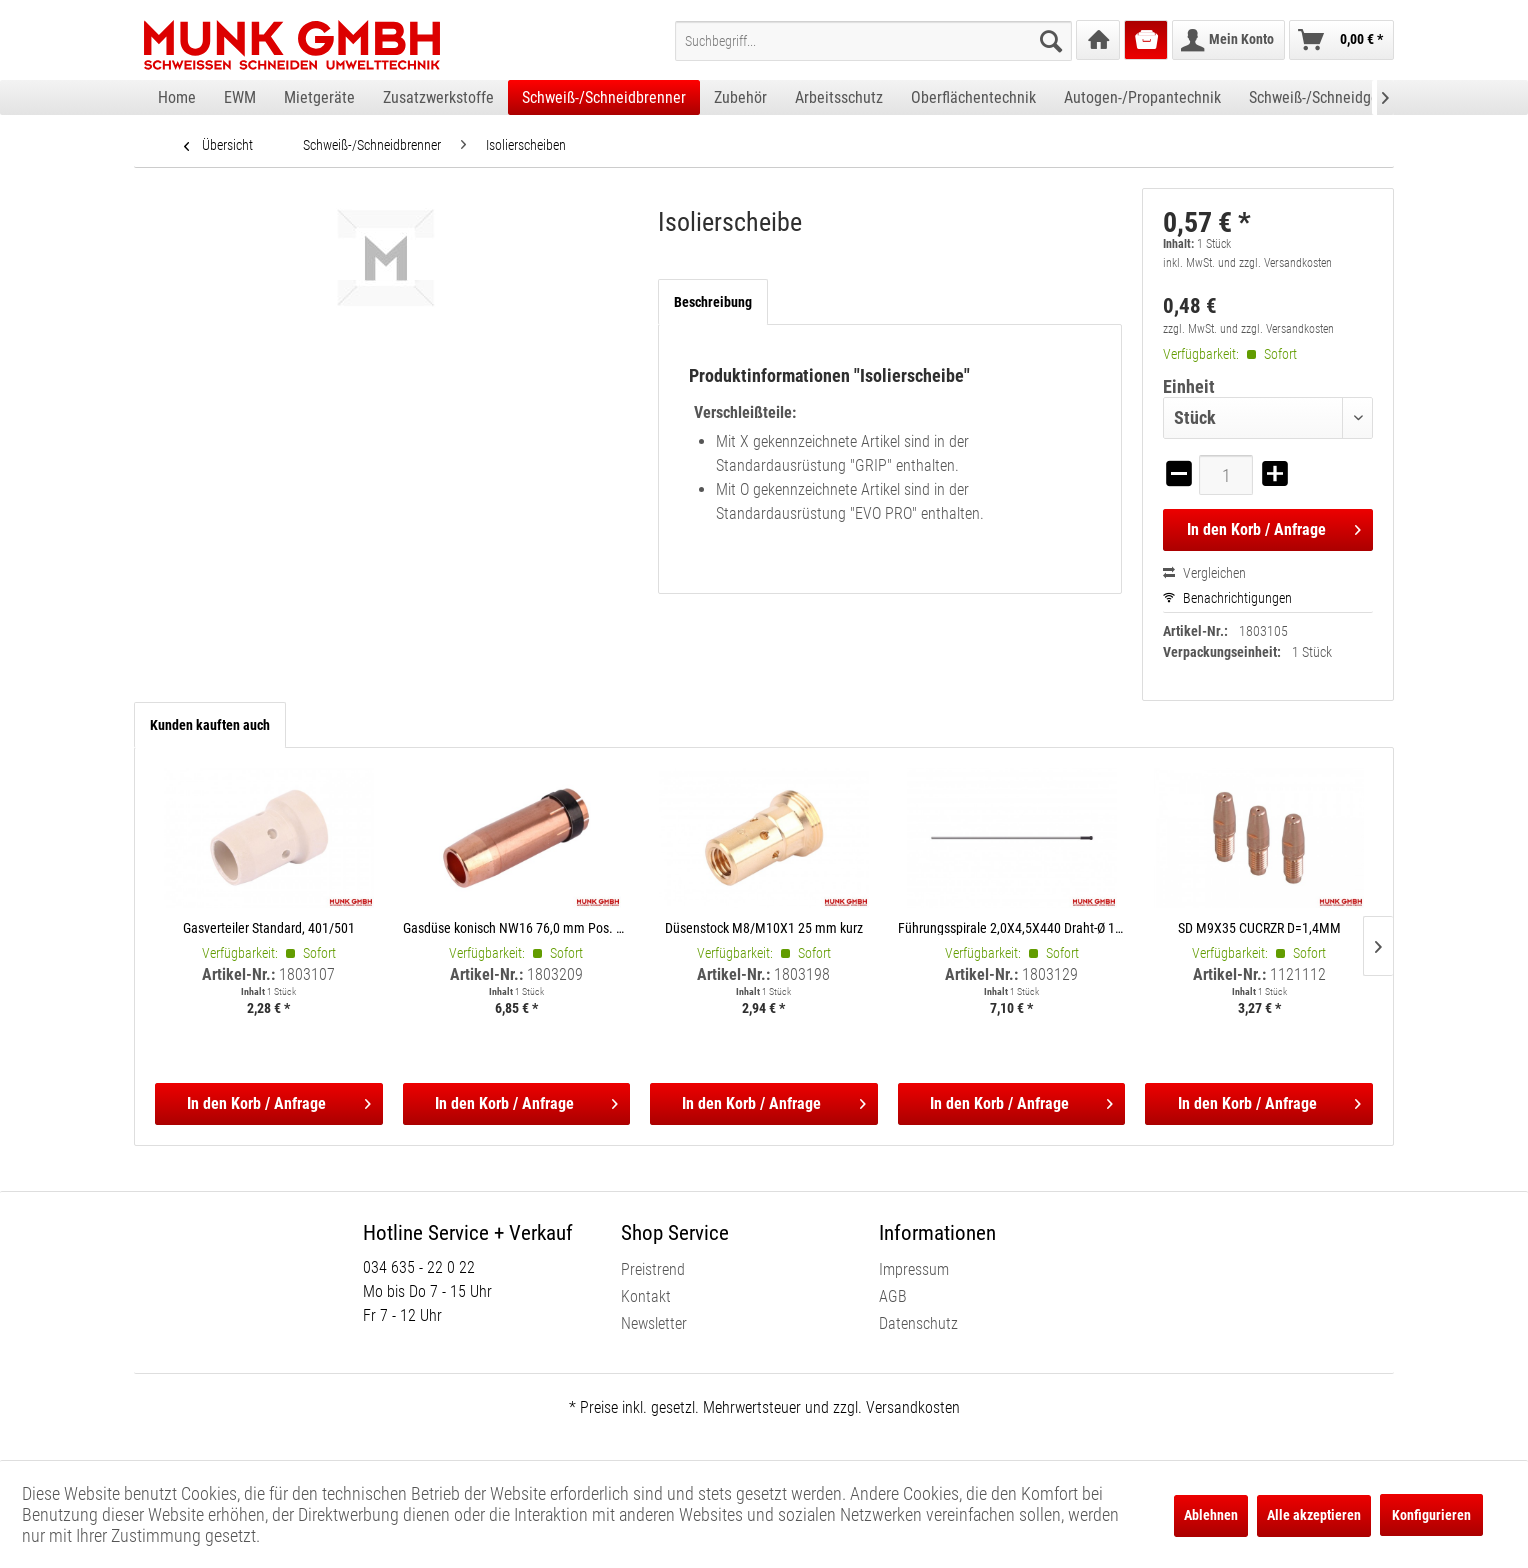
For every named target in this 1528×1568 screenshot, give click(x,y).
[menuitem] (873, 41)
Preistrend (653, 1269)
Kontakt (646, 1296)
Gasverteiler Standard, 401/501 (269, 927)
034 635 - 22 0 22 (419, 1267)
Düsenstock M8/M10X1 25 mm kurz (764, 927)
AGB (893, 1296)
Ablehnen (1211, 1515)
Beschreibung (713, 302)
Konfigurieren (1431, 1515)
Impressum (914, 1269)
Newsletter (654, 1323)
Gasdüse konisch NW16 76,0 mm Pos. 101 (517, 927)
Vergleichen (1204, 573)
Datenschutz (918, 1323)
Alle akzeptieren (1314, 1515)
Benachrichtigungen (1227, 598)
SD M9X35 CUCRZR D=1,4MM (1259, 927)
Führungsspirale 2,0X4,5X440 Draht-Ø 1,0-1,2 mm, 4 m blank (1012, 927)
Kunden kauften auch (210, 725)
